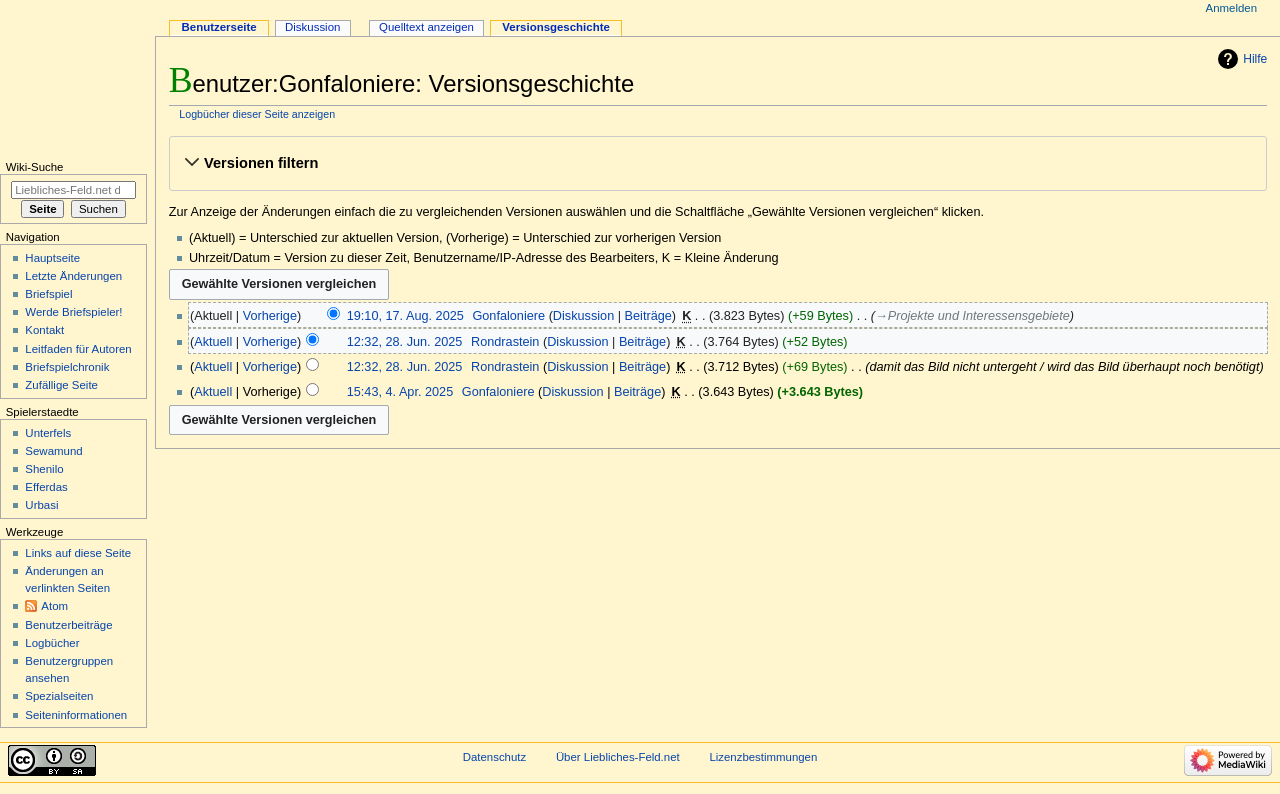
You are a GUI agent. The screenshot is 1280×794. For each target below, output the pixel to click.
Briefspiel (48, 294)
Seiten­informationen (76, 715)
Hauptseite (52, 258)
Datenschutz (495, 757)
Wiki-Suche (35, 167)
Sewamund (53, 451)
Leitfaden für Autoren (78, 349)
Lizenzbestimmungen (763, 757)
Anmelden (1232, 8)
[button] (717, 163)
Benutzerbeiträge (68, 625)
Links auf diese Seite (78, 553)
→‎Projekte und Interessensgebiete (972, 316)
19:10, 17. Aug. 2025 (405, 316)
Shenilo (44, 469)
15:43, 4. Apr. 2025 (400, 392)
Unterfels (48, 433)
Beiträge (648, 316)
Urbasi (41, 505)
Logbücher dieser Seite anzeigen (257, 114)
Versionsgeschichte (556, 27)
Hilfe (1255, 59)
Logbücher (52, 643)
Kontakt (44, 330)
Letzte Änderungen (73, 276)
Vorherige (270, 316)
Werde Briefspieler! (73, 312)
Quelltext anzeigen (426, 27)
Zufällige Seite (61, 385)
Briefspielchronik (67, 367)
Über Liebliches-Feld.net (618, 757)
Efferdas (46, 487)
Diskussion (583, 316)
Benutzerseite (219, 27)
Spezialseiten (59, 696)
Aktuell (213, 342)
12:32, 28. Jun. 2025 (405, 342)
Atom (54, 606)
